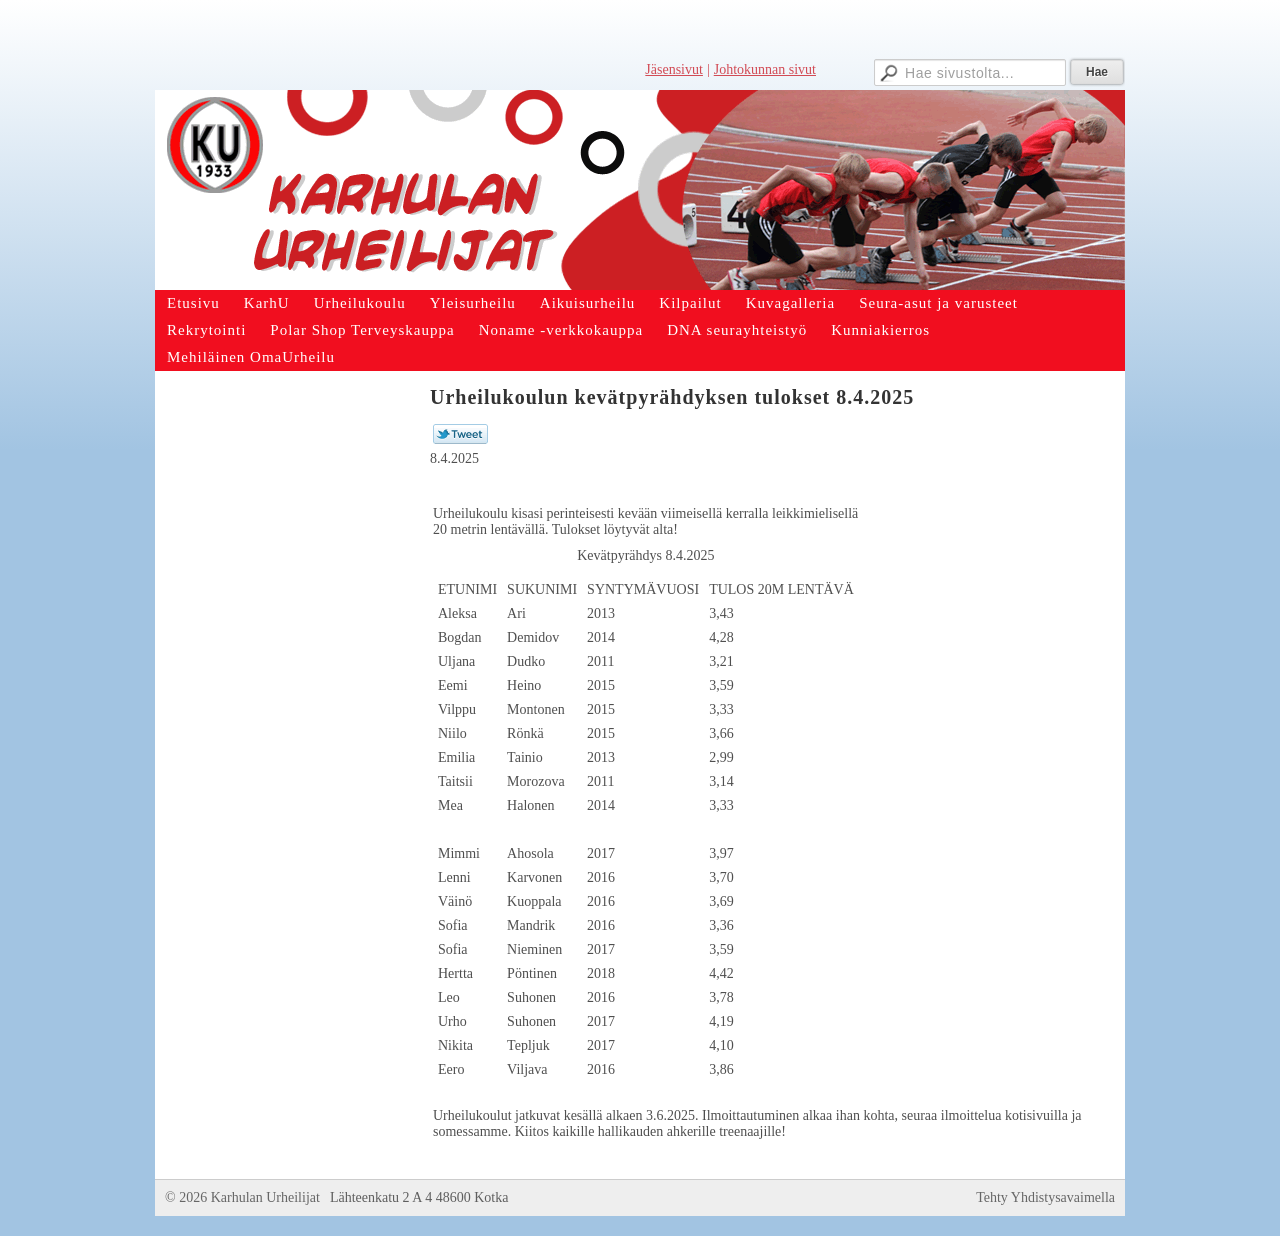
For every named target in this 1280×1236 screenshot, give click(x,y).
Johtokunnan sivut (765, 69)
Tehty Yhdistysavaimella (1045, 1197)
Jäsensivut (674, 69)
